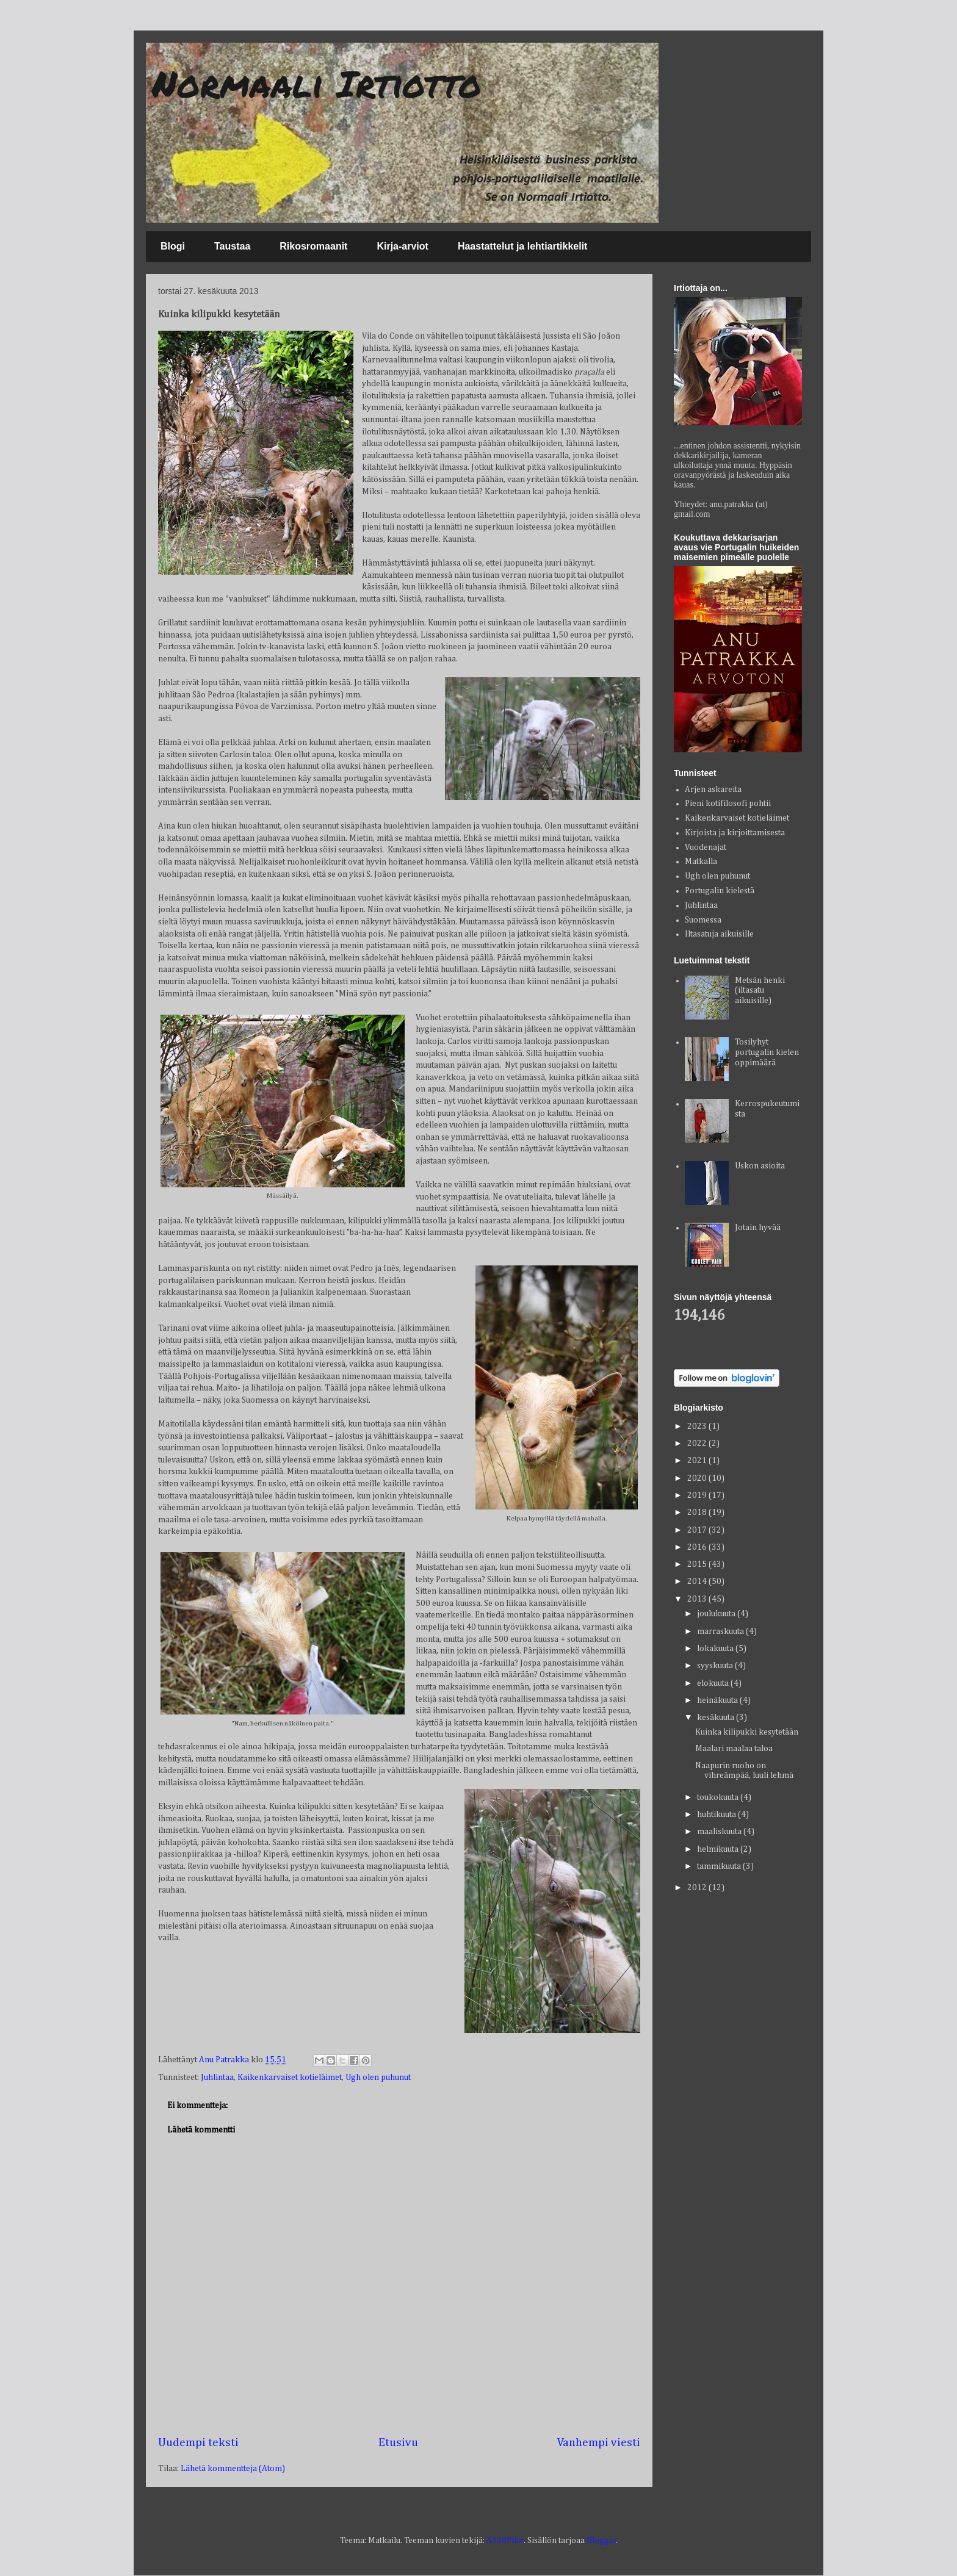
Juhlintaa (217, 2077)
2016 (698, 1547)
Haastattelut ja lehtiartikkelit (523, 246)
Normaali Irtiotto (317, 83)
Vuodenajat (705, 847)
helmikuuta (718, 1849)
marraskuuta (721, 1631)
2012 (698, 1887)
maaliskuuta (720, 1831)
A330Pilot (505, 2540)
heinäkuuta (718, 1700)
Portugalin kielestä (719, 891)
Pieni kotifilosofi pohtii (728, 803)
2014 (698, 1581)
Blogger (601, 2540)
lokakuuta (716, 1648)
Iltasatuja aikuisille (719, 934)
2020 (698, 1478)
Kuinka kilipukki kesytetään (746, 1732)
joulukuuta (717, 1614)
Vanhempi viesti (598, 2442)
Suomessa (703, 920)
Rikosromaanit (313, 246)
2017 (698, 1530)
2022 (698, 1443)
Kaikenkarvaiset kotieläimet (289, 2077)
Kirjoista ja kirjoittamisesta (735, 833)
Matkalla (701, 861)
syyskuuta (716, 1665)
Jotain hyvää (758, 1227)
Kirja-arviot (402, 246)
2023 (698, 1426)
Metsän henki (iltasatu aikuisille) (760, 991)
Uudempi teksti (198, 2442)
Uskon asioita (760, 1166)
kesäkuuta (716, 1717)
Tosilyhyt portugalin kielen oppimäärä (767, 1052)
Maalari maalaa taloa (734, 1748)
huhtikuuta (717, 1814)
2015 (698, 1564)
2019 (698, 1495)
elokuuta (714, 1683)
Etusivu (398, 2442)
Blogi (173, 246)
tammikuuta (720, 1866)
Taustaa (232, 246)
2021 (698, 1460)
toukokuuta (718, 1797)
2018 (698, 1512)
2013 (698, 1599)
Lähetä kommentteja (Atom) (233, 2468)
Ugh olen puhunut (378, 2077)
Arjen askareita (713, 789)
